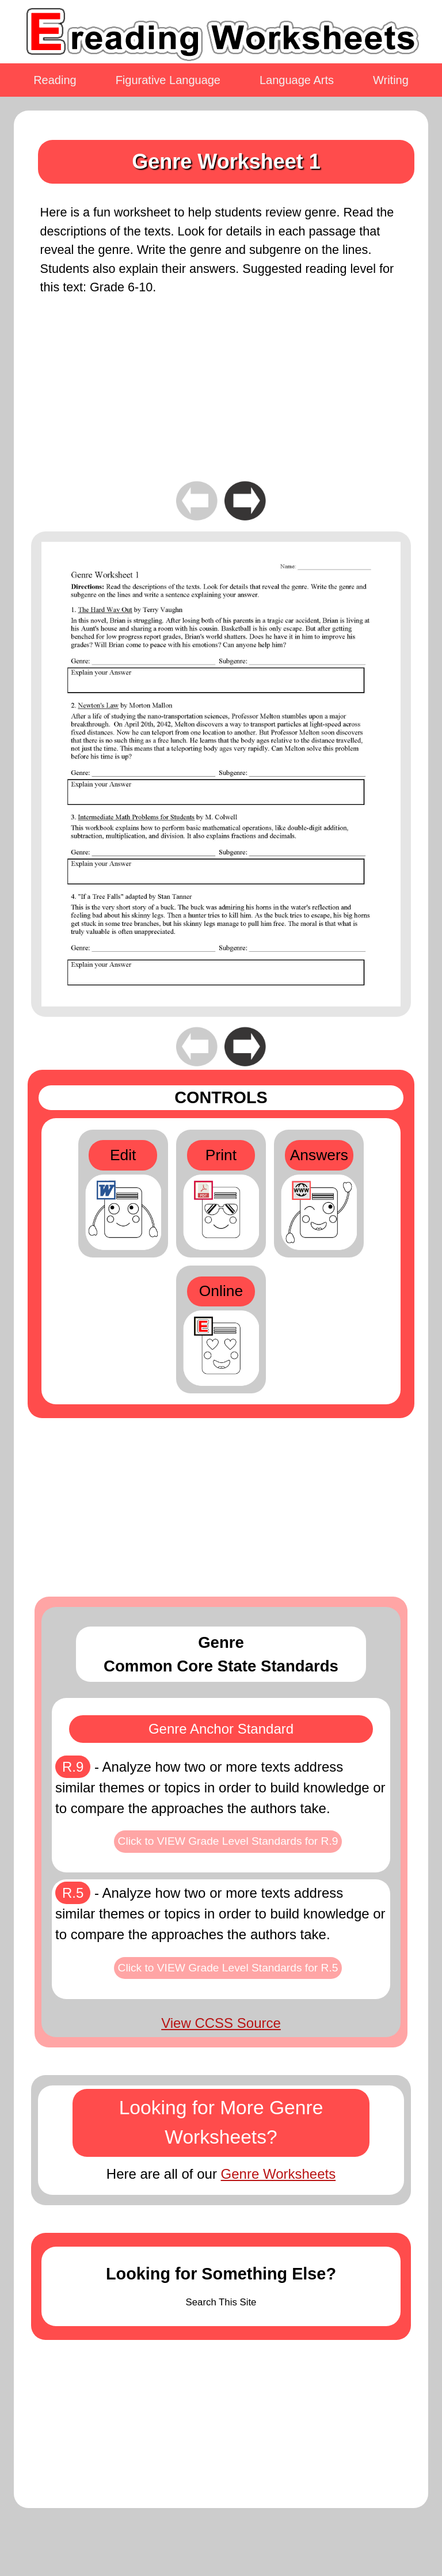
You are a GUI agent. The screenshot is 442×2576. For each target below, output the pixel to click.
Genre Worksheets (278, 2174)
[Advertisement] (221, 397)
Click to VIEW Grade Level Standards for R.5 (228, 1968)
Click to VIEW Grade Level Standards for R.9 (228, 1841)
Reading (55, 80)
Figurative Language (168, 80)
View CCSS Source (221, 2023)
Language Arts (297, 80)
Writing (391, 80)
